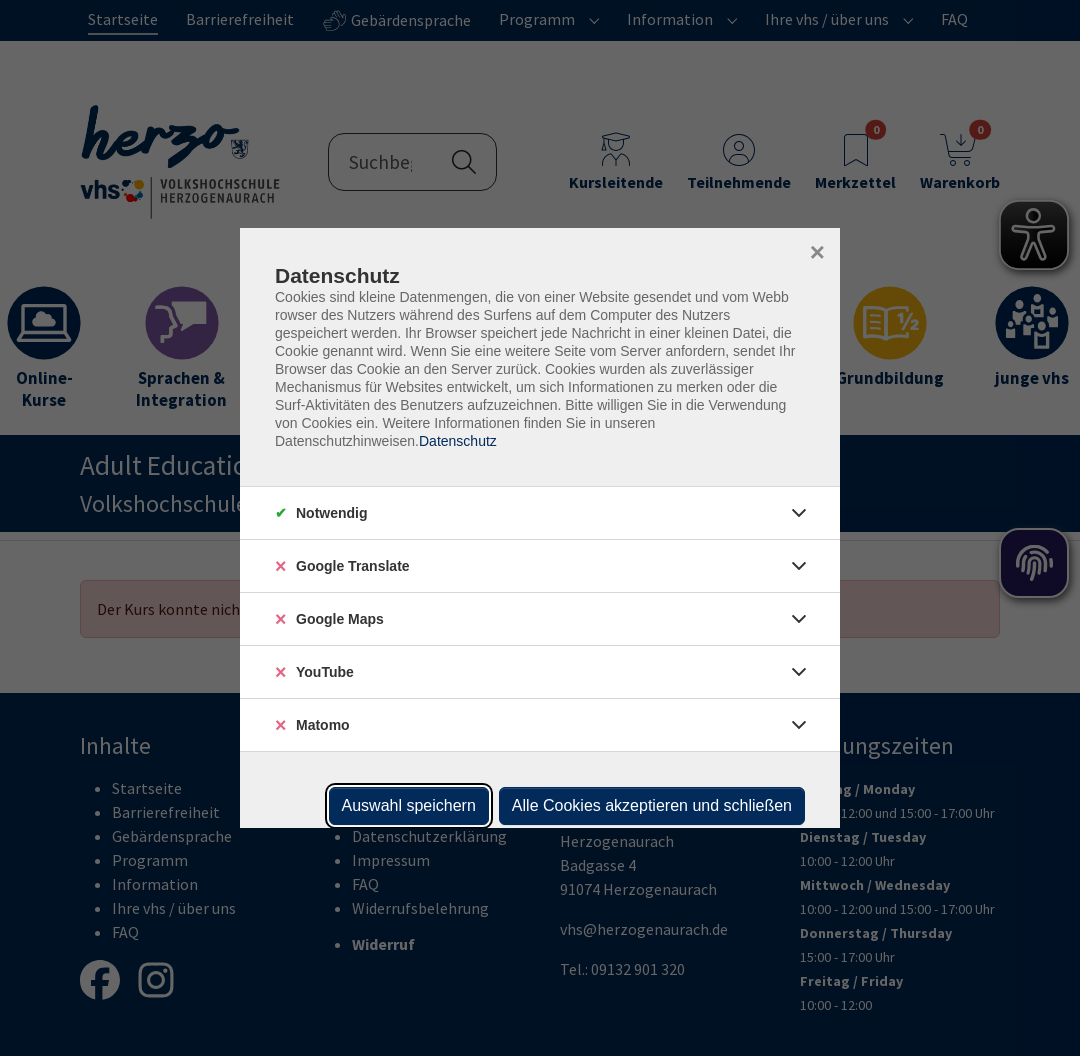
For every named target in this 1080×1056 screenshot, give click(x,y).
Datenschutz (458, 441)
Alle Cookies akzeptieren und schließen (652, 805)
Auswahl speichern (409, 805)
